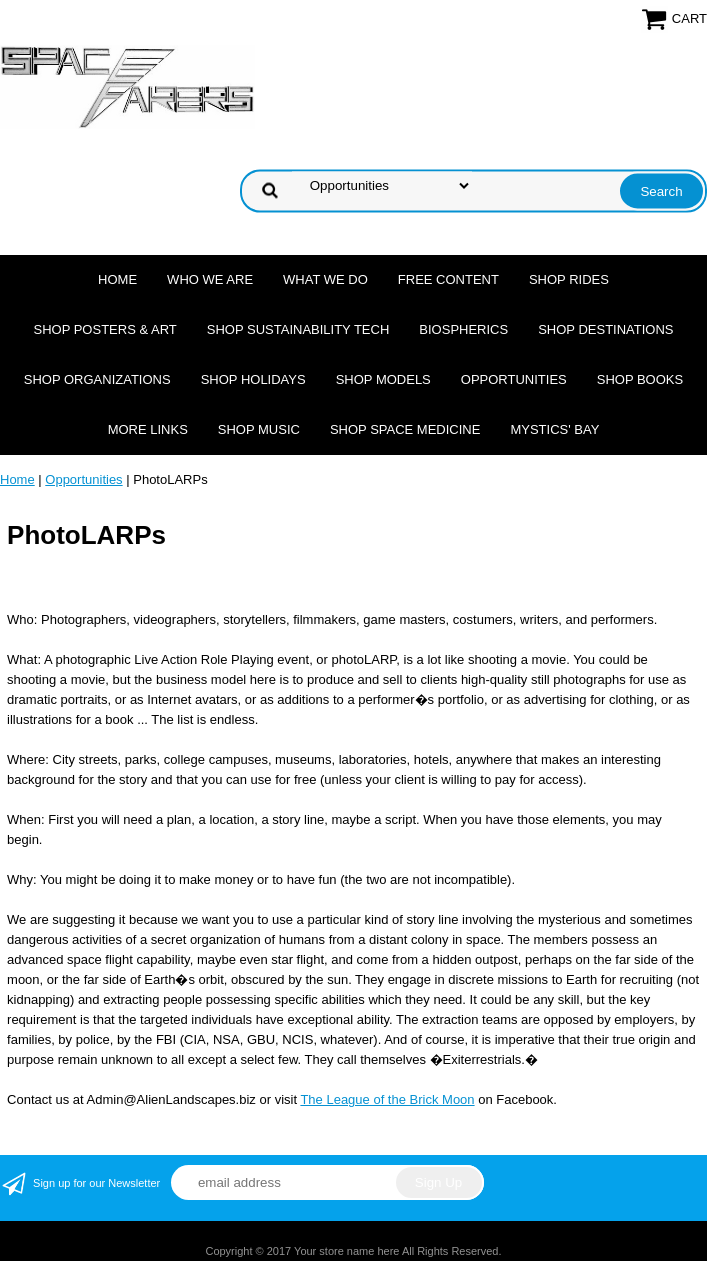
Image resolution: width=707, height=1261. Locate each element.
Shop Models (383, 379)
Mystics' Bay (554, 429)
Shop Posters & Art (104, 329)
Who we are (210, 279)
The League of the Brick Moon (387, 1099)
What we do (325, 279)
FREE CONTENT (448, 279)
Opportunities (514, 379)
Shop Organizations (97, 379)
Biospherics (463, 329)
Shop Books (640, 379)
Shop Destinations (605, 329)
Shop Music (259, 429)
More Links (148, 429)
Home (117, 279)
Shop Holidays (253, 379)
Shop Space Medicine (405, 429)
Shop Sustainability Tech (298, 329)
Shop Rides (569, 279)
